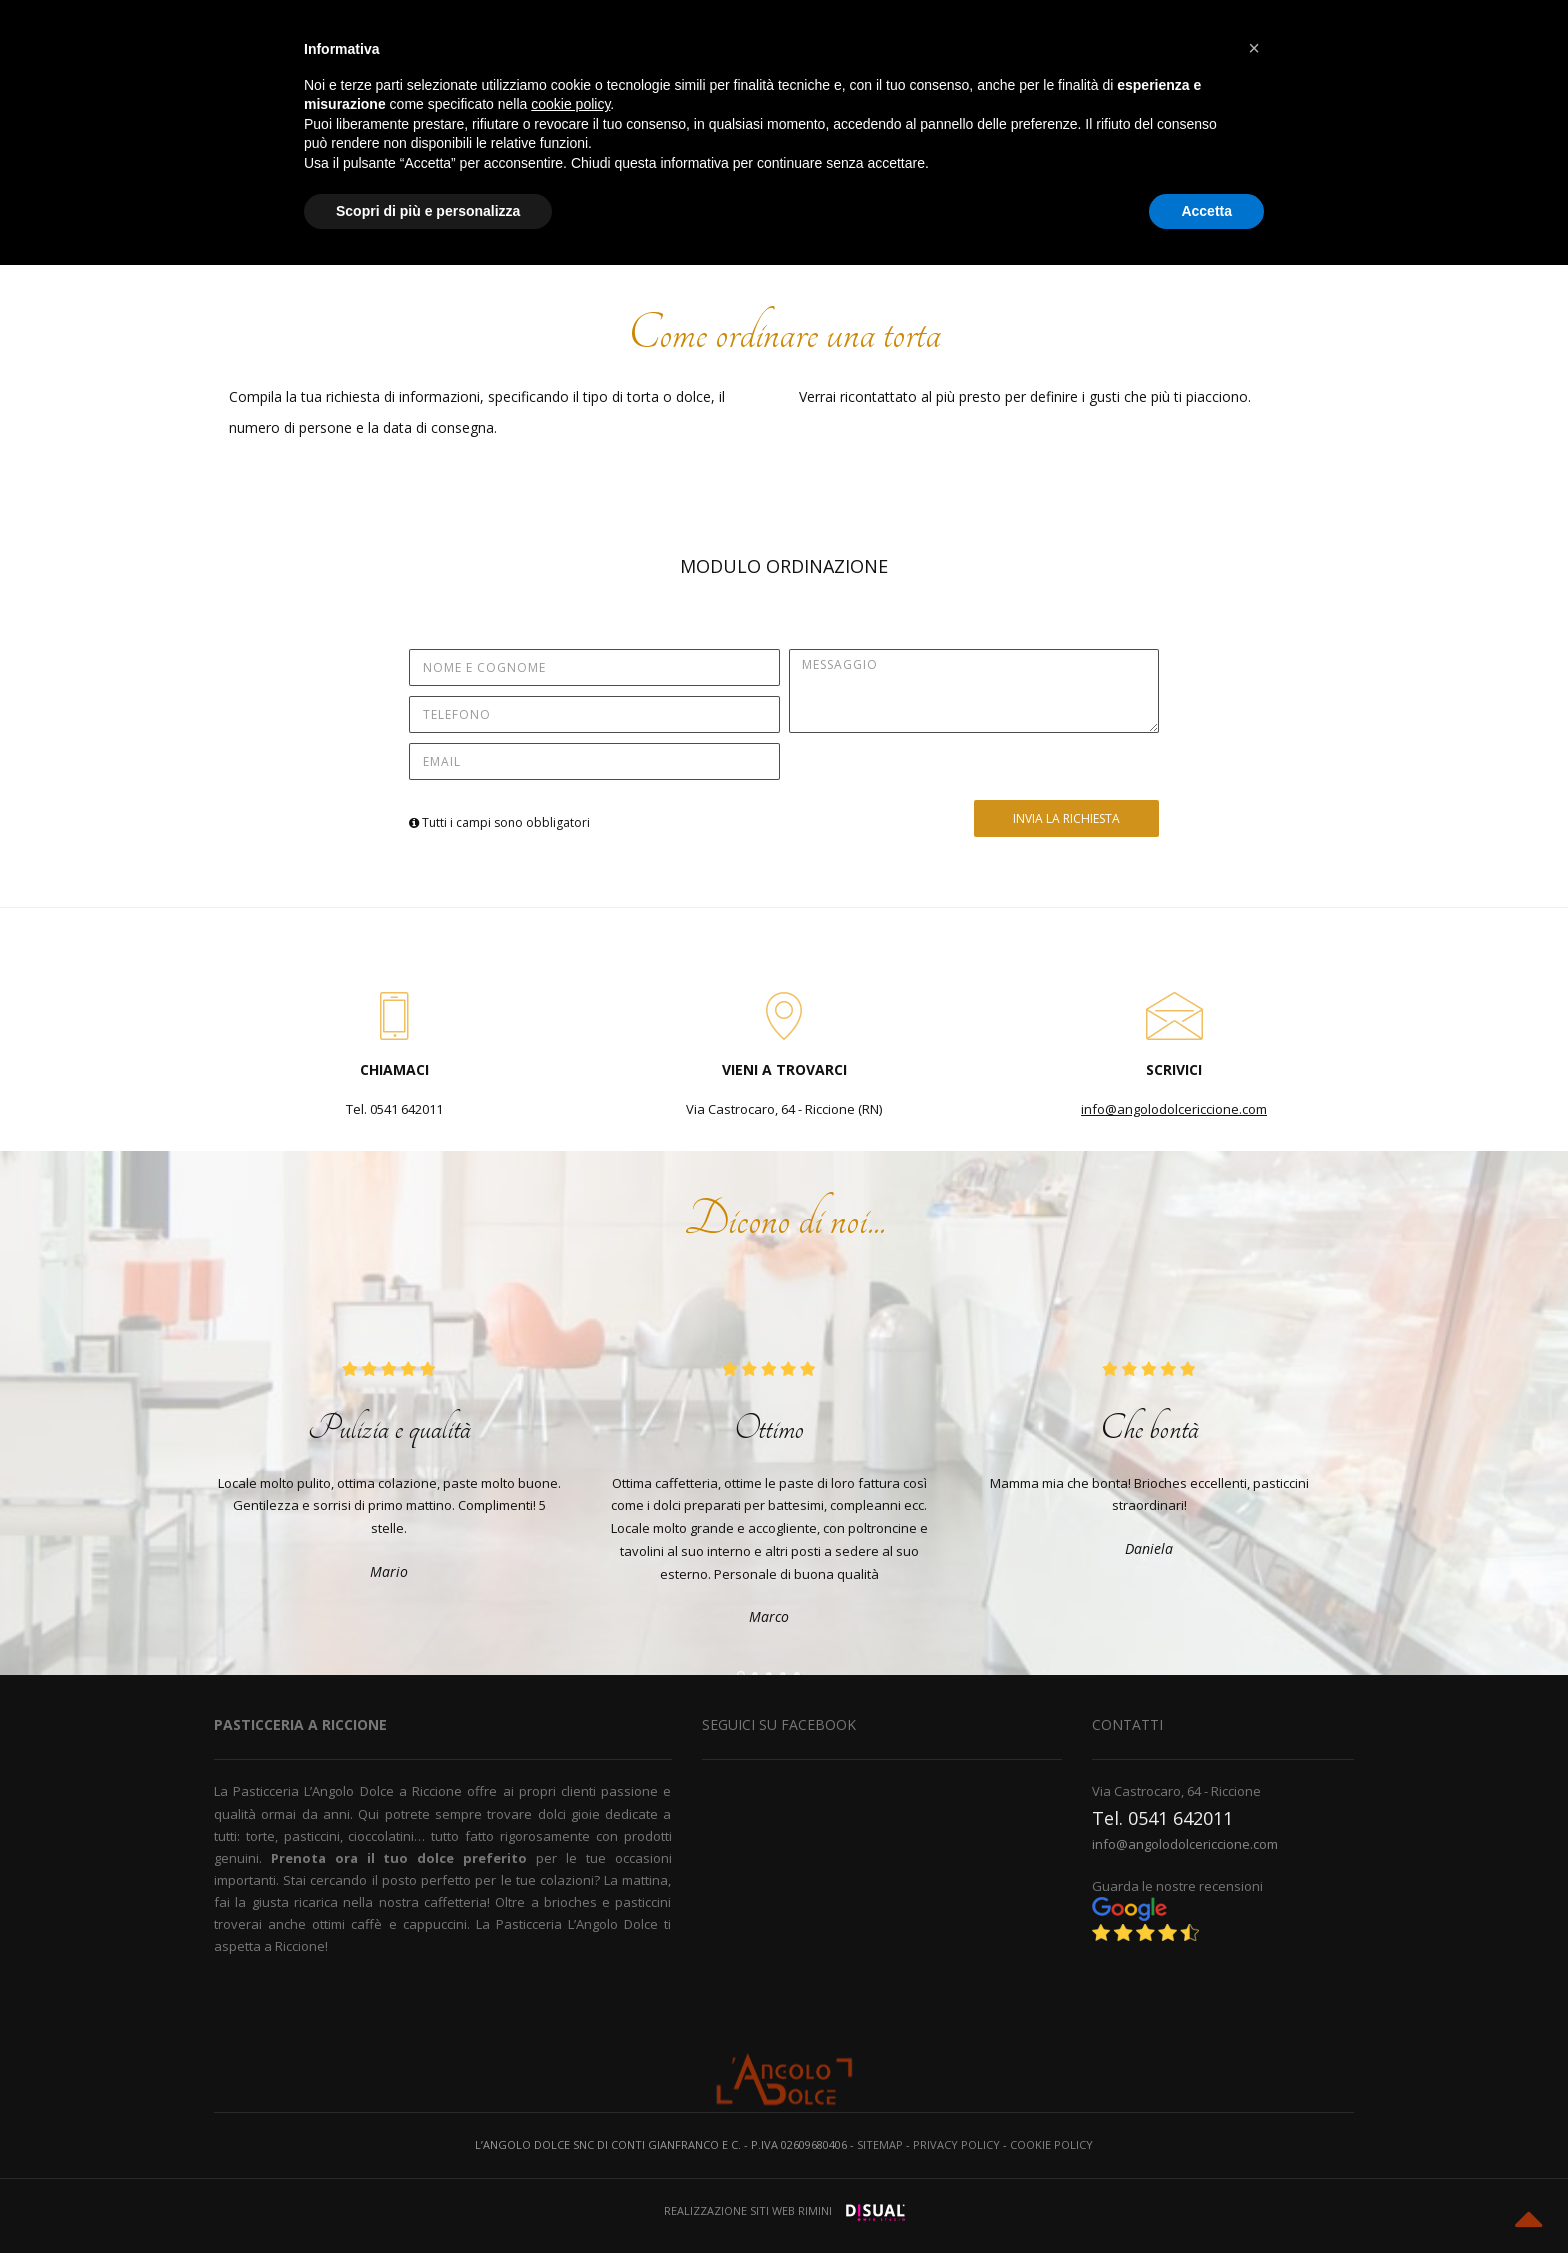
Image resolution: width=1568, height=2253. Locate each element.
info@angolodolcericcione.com (1174, 1109)
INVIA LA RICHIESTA (1066, 818)
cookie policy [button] (570, 104)
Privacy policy (956, 2144)
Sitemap (880, 2144)
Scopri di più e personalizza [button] (428, 211)
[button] (1254, 48)
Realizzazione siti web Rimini (748, 2210)
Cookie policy (1051, 2144)
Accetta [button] (1206, 211)
